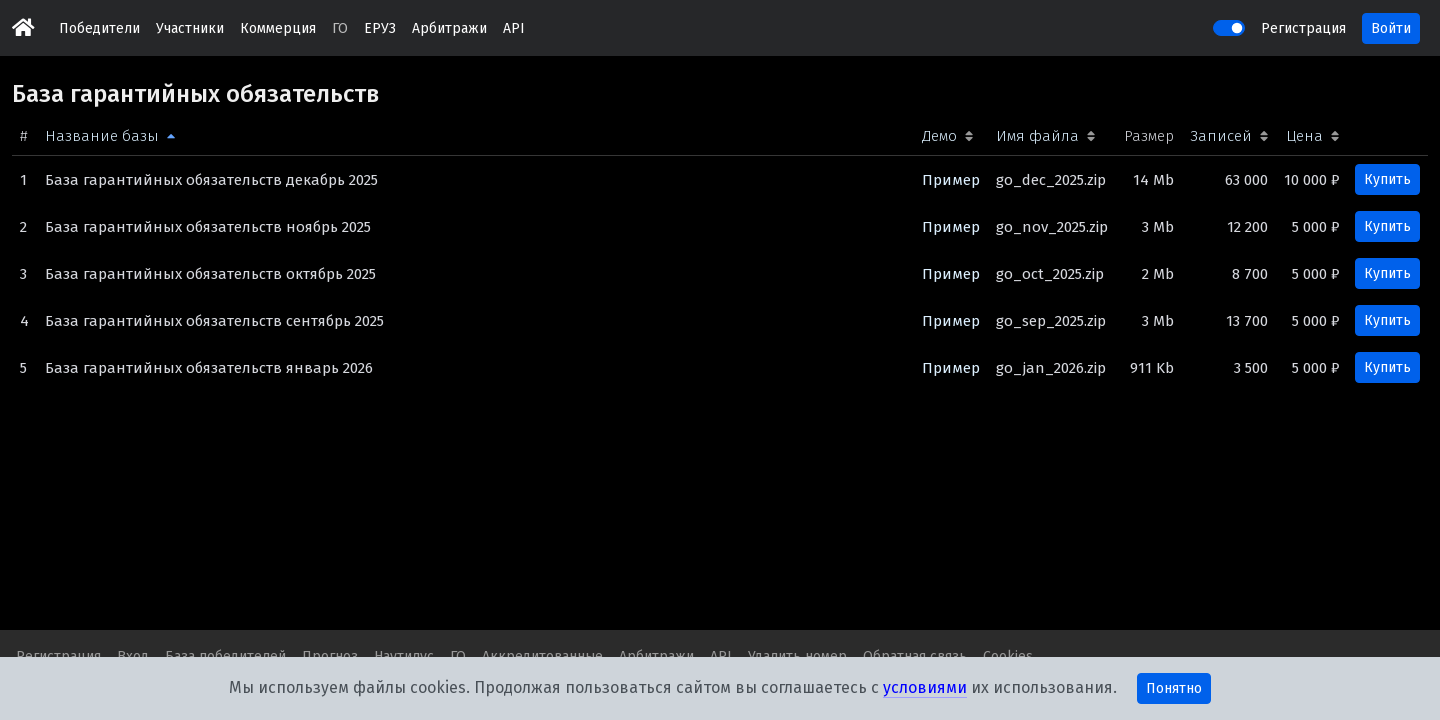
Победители (99, 28)
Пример (951, 180)
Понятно (1174, 688)
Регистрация (1303, 28)
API (514, 28)
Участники (190, 28)
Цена (1304, 136)
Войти (1391, 28)
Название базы (102, 136)
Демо (939, 136)
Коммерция (278, 28)
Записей (1221, 136)
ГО (340, 28)
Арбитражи (449, 28)
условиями (925, 687)
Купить (1387, 179)
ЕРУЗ (380, 28)
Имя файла (1037, 136)
